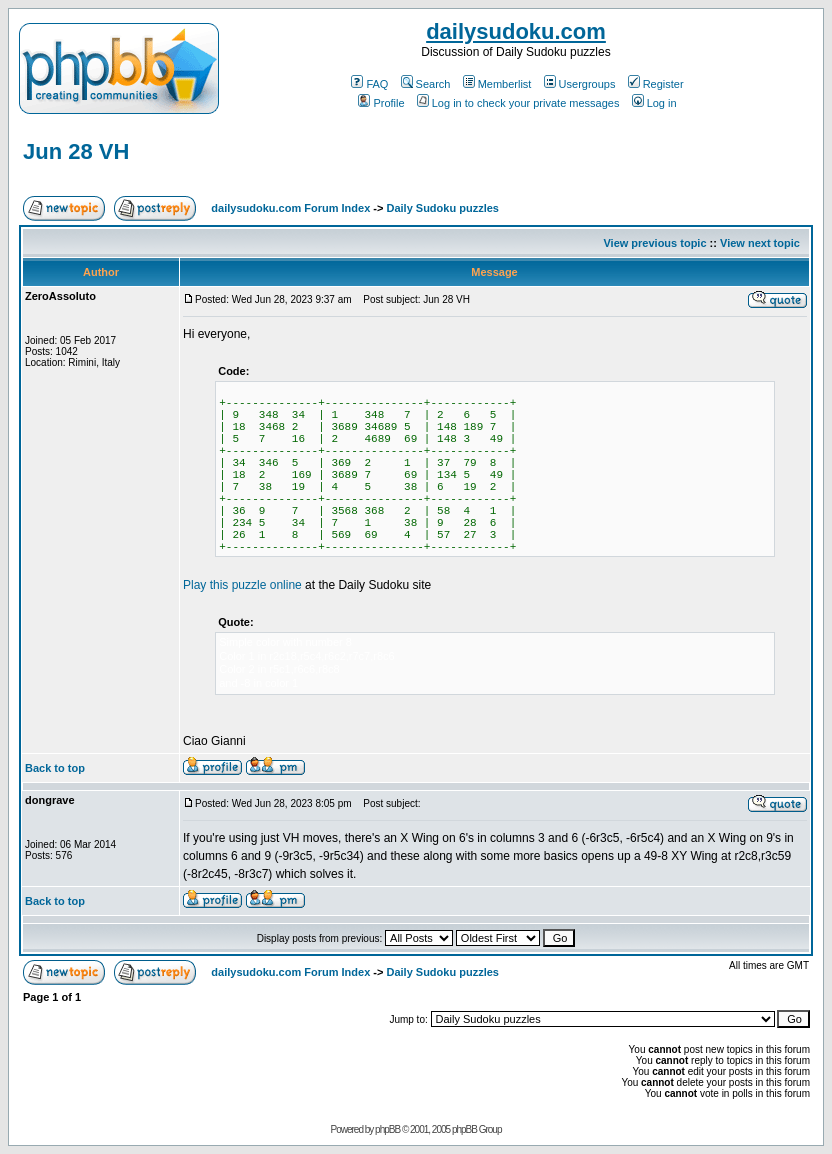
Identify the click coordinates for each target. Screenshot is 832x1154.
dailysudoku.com (516, 31)
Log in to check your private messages (518, 103)
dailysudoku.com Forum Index (290, 208)
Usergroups (580, 84)
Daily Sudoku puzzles (442, 208)
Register (656, 84)
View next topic (760, 243)
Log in (654, 103)
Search (426, 84)
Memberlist (497, 84)
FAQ (369, 84)
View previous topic (654, 243)
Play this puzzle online (242, 585)
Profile (381, 103)
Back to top (55, 768)
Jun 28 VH (76, 151)
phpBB (387, 1129)
